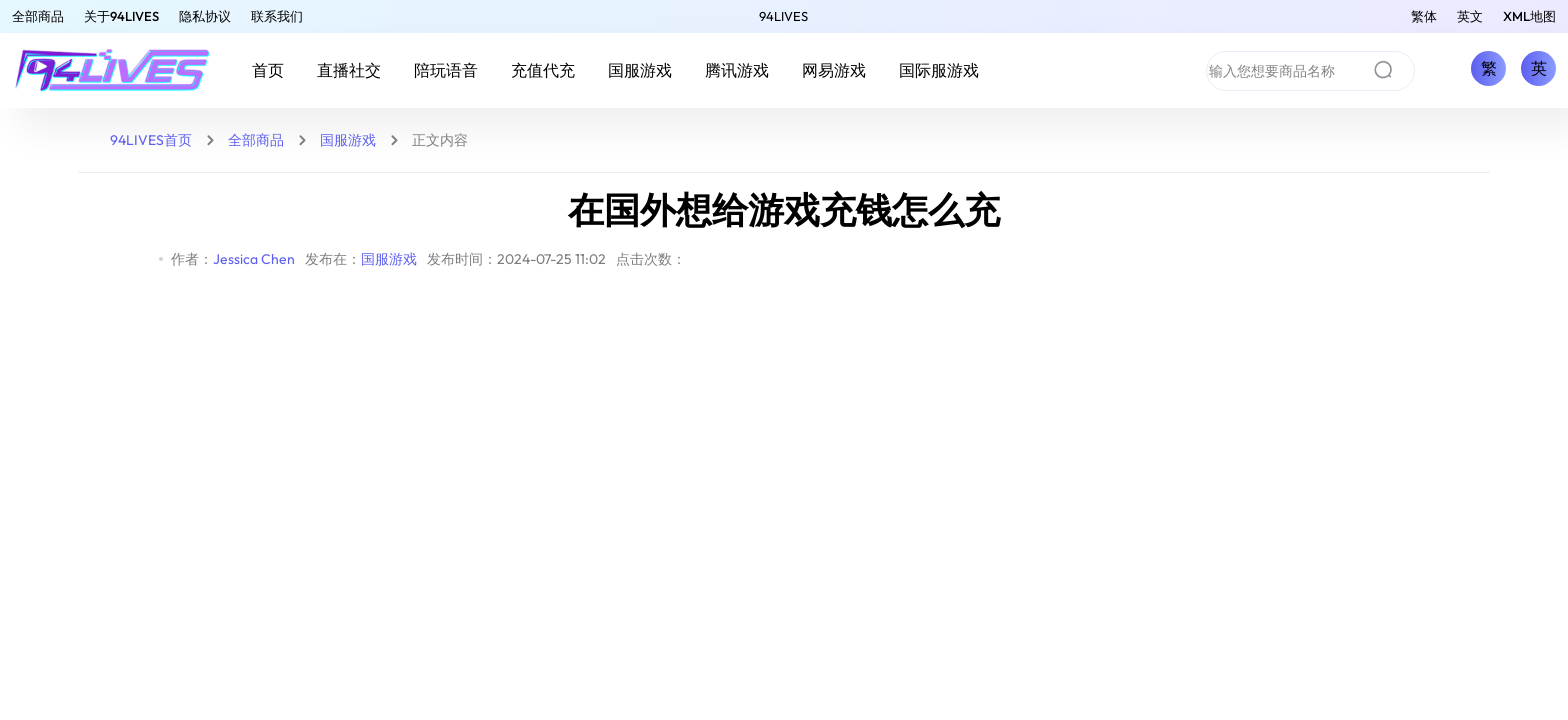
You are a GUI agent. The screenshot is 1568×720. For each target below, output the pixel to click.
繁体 (1424, 16)
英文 (1470, 16)
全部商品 (38, 16)
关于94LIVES (121, 16)
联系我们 (277, 16)
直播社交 (349, 70)
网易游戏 (834, 70)
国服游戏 (640, 70)
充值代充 (543, 70)
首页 (268, 70)
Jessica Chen (254, 259)
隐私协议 (205, 16)
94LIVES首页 (151, 140)
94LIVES (783, 16)
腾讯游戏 (737, 70)
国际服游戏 (939, 70)
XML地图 (1529, 16)
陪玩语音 (446, 70)
